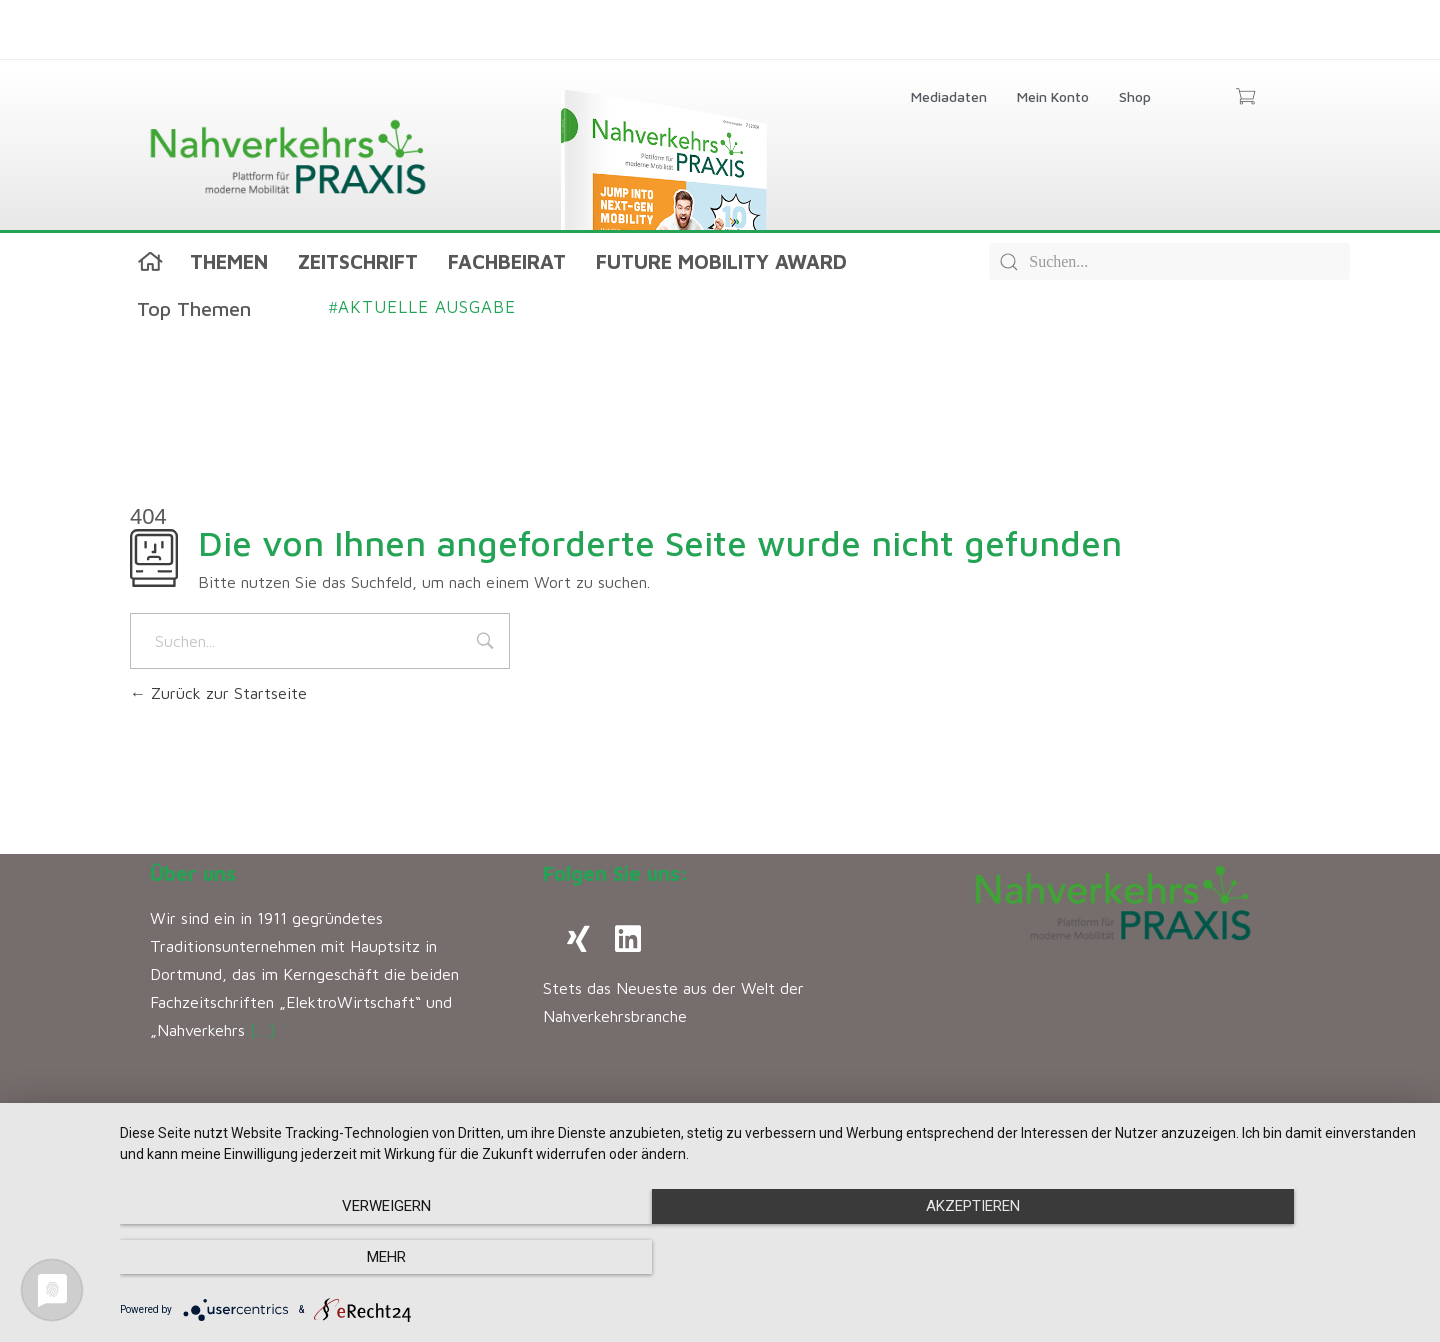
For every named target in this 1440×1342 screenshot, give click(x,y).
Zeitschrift (358, 261)
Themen (229, 261)
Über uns (193, 873)
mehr (1225, 1258)
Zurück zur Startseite (218, 693)
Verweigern (315, 1258)
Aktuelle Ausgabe (422, 307)
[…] (262, 1030)
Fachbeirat (507, 261)
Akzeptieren (770, 1258)
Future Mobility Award (721, 261)
